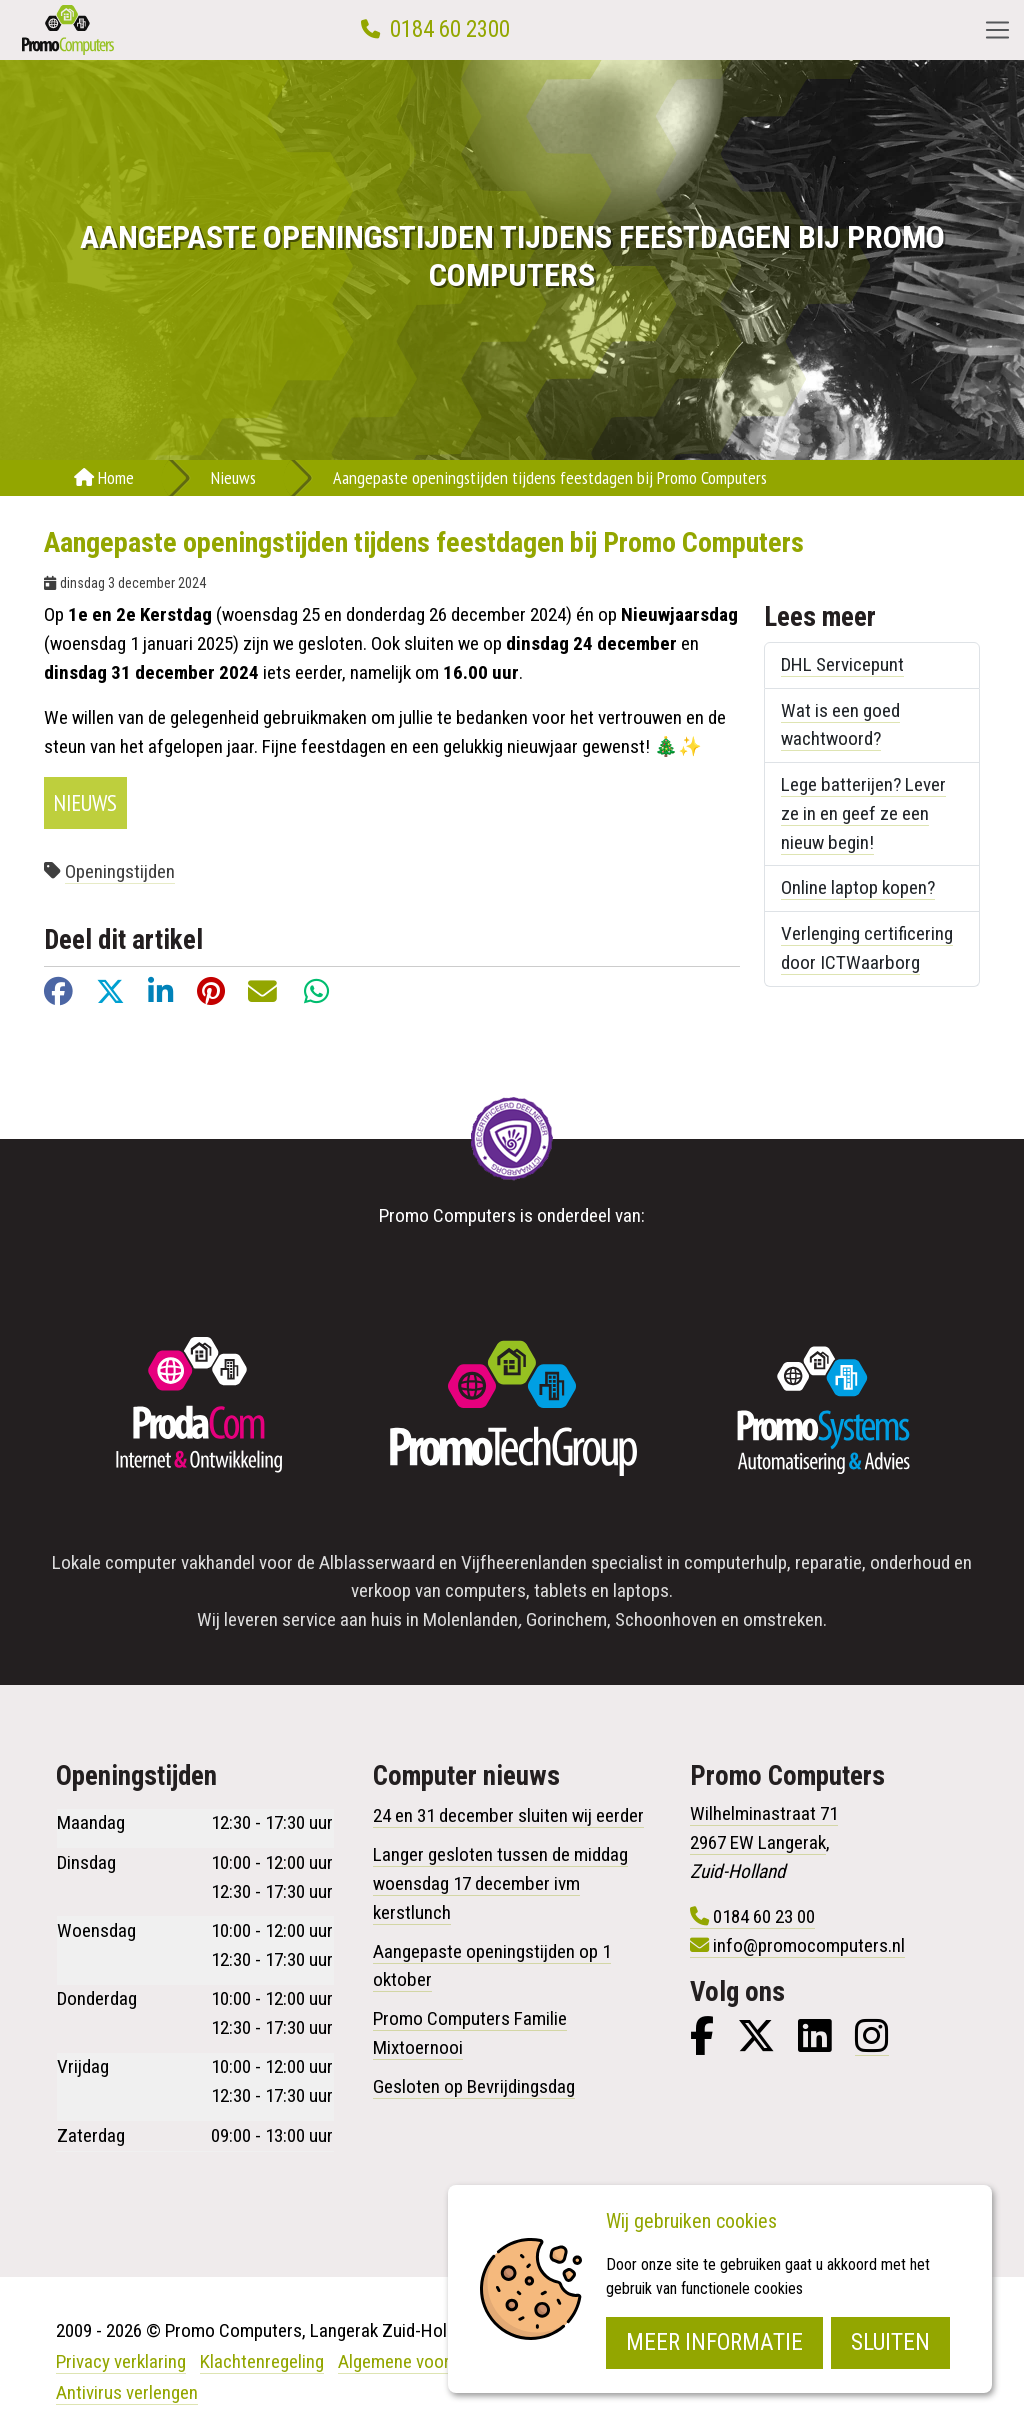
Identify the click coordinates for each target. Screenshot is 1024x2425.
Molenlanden (470, 1619)
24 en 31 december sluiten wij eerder (508, 1815)
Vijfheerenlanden (524, 1562)
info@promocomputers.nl (809, 1945)
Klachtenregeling (262, 2361)
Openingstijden (120, 871)
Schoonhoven (666, 1619)
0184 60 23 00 (764, 1916)
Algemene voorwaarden (425, 2361)
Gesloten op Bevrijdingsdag (474, 2086)
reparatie (828, 1562)
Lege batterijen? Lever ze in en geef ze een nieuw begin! (863, 813)
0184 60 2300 (450, 29)
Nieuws (233, 477)
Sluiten (890, 2342)
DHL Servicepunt (842, 664)
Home (104, 477)
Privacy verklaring (121, 2361)
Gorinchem (566, 1619)
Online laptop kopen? (858, 887)
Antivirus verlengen (127, 2392)
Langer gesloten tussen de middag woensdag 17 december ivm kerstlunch (500, 1883)
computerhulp (735, 1562)
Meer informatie (714, 2342)
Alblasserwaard (377, 1562)
